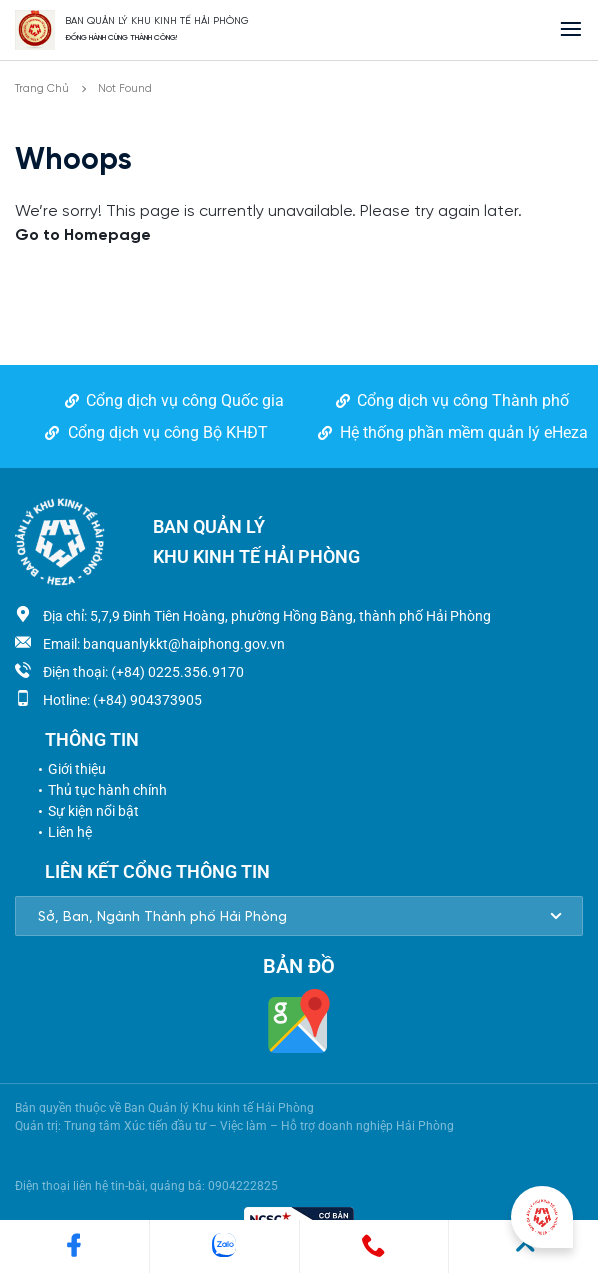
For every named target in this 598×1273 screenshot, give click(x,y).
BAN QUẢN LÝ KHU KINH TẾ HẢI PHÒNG (157, 21)
